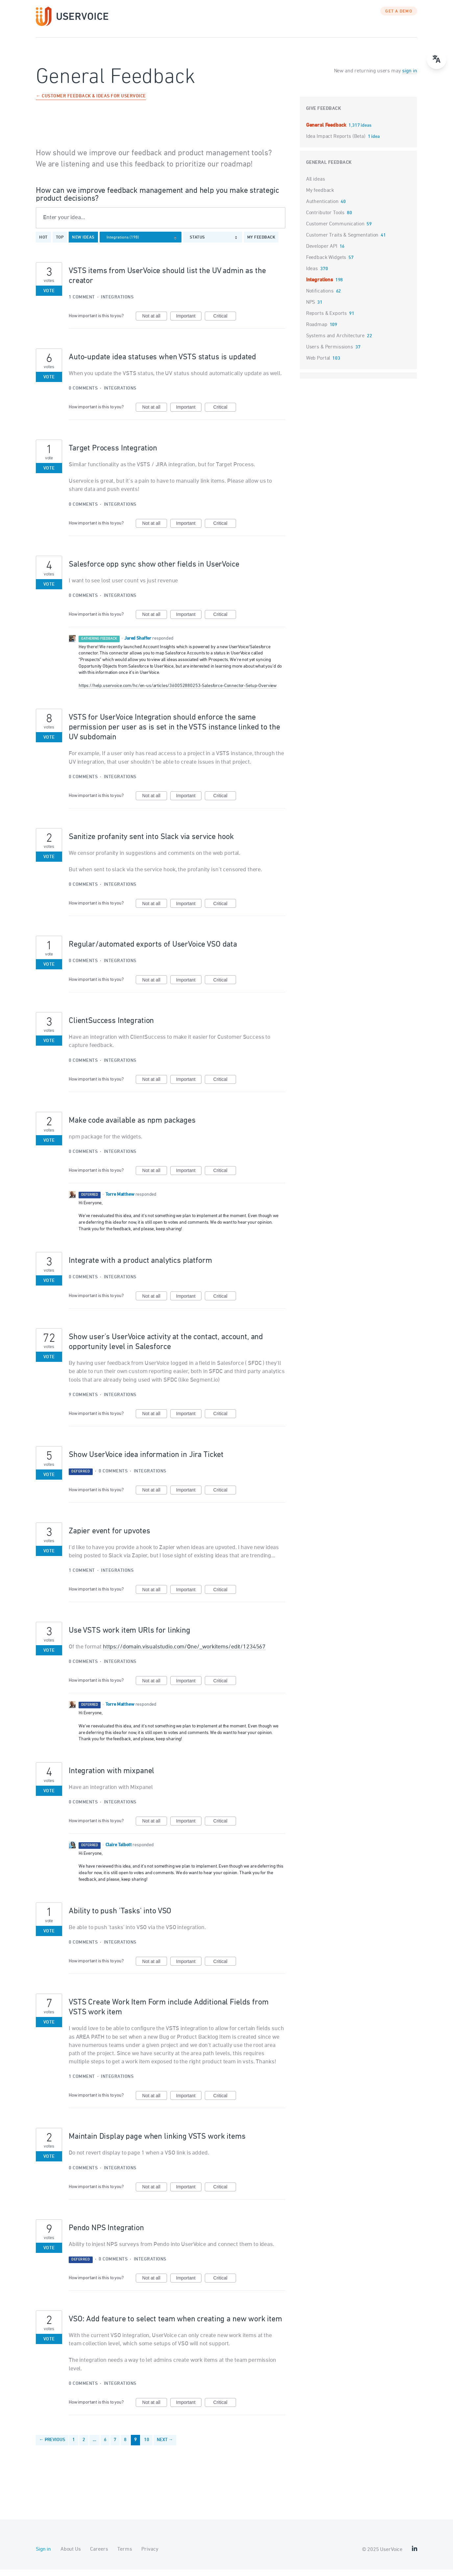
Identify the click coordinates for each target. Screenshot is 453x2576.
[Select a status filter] (214, 244)
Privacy (149, 2556)
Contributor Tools (325, 219)
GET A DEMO (398, 18)
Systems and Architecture (335, 342)
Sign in (43, 2556)
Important (189, 323)
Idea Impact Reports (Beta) (336, 143)
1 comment (82, 304)
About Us (70, 2556)
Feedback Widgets (326, 264)
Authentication (322, 208)
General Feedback (326, 132)
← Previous (52, 2446)
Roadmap (316, 331)
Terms (124, 2556)
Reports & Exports (326, 320)
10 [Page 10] (146, 2446)
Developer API (321, 253)
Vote (49, 297)
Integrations (117, 304)
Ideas (312, 275)
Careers (99, 2556)
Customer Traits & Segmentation (342, 241)
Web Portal (318, 365)
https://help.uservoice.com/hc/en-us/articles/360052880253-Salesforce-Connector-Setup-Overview (177, 692)
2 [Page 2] (84, 2446)
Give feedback (323, 115)
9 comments (83, 1401)
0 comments (83, 395)
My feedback (261, 244)
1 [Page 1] (73, 2446)
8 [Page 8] (125, 2446)
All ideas (315, 186)
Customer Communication (335, 230)
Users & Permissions (329, 353)
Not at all (154, 323)
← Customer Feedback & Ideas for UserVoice (91, 103)
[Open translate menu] (436, 59)
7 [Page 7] (115, 2446)
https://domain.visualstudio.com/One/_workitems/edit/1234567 (184, 1653)
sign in (409, 77)
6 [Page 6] (105, 2446)
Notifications (320, 297)
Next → (165, 2446)
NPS (310, 309)
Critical (224, 323)
